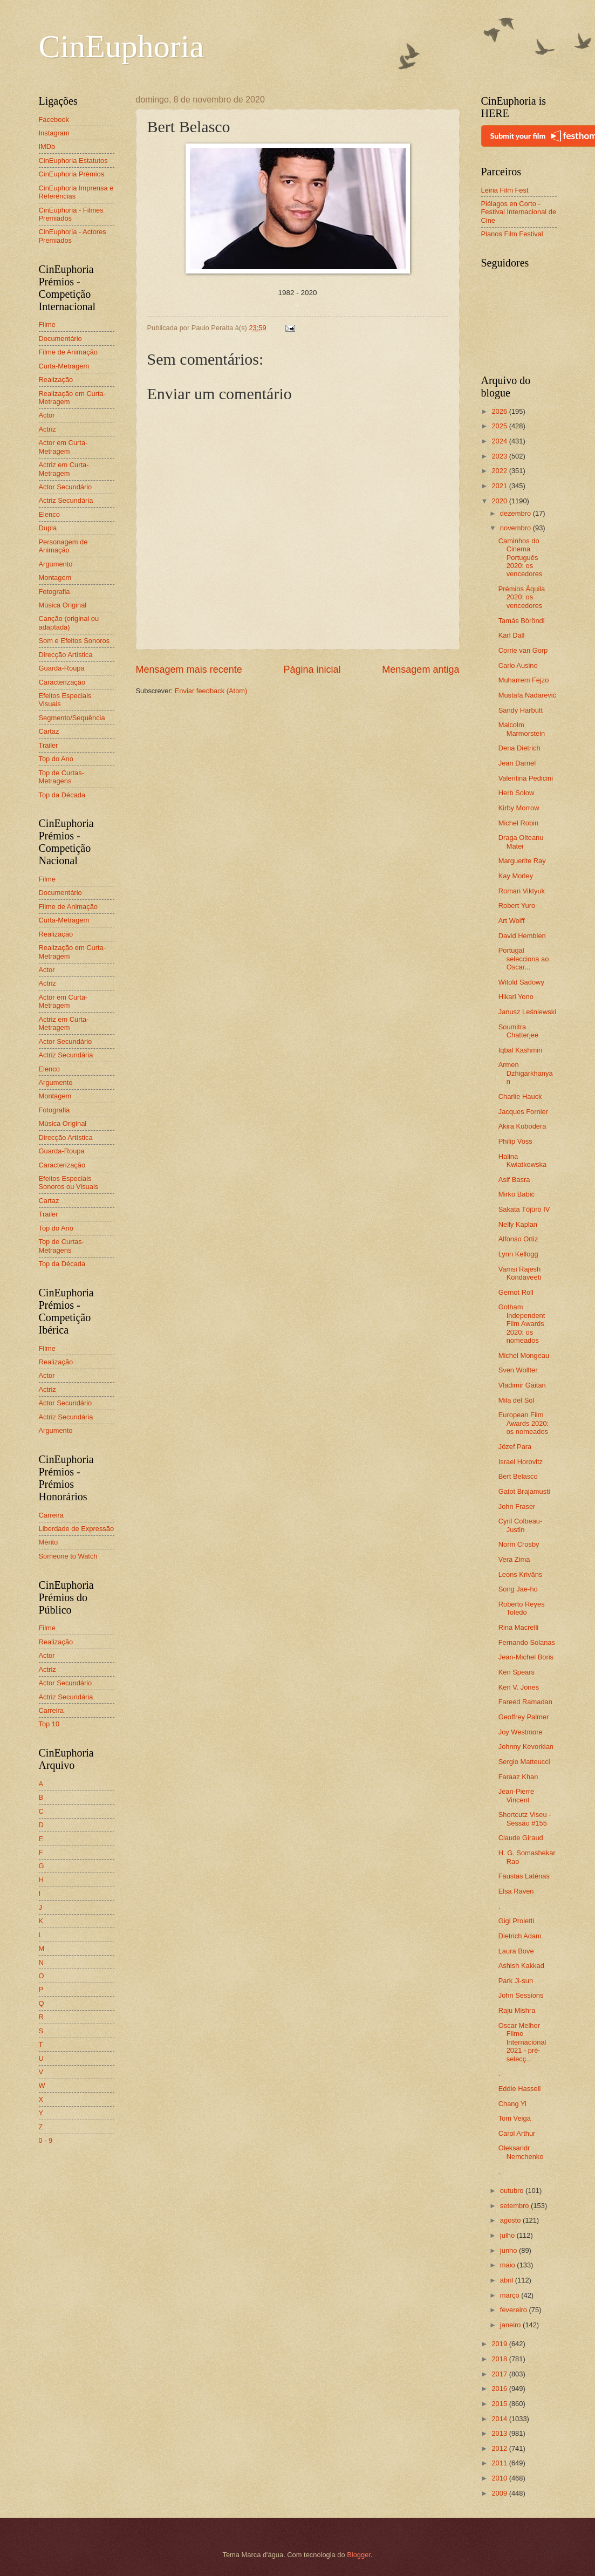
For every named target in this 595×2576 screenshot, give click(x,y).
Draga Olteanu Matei (521, 841)
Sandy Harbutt (520, 710)
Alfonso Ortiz (518, 1239)
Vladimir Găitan (522, 1385)
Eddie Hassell (519, 2089)
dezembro (516, 513)
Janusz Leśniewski (527, 1012)
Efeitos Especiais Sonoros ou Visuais (69, 1182)
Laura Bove (516, 1951)
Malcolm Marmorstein (521, 729)
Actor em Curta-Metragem (63, 447)
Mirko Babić (516, 1194)
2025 (500, 426)
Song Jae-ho (518, 1589)
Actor (47, 415)
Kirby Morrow (518, 808)
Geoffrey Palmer (523, 1717)
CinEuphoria (121, 46)
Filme (47, 324)
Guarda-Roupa (62, 668)
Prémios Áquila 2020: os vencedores (521, 597)
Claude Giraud (520, 1838)
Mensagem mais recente (189, 669)
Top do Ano (56, 759)
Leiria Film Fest (505, 190)
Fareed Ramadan (525, 1702)
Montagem (55, 577)
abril (507, 2280)
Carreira (51, 1515)
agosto (511, 2220)
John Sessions (521, 1995)
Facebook (54, 119)
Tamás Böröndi (521, 621)
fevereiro (514, 2310)
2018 (500, 2359)
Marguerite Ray (522, 861)
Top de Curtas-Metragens (61, 777)
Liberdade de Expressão (76, 1529)
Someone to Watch (68, 1556)
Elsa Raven (516, 1891)
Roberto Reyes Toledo (521, 1608)
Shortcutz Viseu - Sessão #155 (524, 1818)
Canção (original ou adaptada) (69, 622)
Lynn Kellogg (518, 1254)
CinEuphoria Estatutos (73, 160)
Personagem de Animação (63, 546)
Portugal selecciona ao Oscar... (523, 958)
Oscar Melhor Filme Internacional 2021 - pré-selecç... (522, 2042)
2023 (500, 456)
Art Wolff (511, 921)
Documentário (60, 338)
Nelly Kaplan (517, 1224)
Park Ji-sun (515, 1981)
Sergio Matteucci (524, 1762)
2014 (500, 2419)
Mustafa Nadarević (527, 695)
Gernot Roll (516, 1292)
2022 (500, 471)
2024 (500, 441)
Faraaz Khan (518, 1777)
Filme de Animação (68, 352)
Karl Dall (511, 635)
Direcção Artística (66, 655)
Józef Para (515, 1447)
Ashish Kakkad (521, 1966)
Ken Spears (516, 1672)
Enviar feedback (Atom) (211, 691)
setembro (515, 2206)
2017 (500, 2374)
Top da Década (62, 795)
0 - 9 (46, 2140)
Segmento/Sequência (72, 718)
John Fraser (517, 1506)
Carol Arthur (517, 2133)
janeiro (511, 2325)
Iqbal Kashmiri (520, 1050)
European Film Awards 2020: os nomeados (523, 1423)
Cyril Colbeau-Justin (520, 1525)
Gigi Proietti (516, 1921)
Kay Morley (515, 876)
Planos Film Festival (512, 234)
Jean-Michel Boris (525, 1657)
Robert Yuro (516, 905)
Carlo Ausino (518, 665)
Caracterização (62, 682)
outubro (512, 2190)
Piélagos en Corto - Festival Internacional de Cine (519, 212)
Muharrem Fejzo (523, 680)
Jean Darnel (517, 763)
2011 (500, 2463)
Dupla (48, 528)
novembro (516, 528)
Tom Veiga (514, 2118)
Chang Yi (512, 2104)
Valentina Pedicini (525, 778)
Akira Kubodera (522, 1126)
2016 (500, 2388)
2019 (500, 2344)
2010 (500, 2478)
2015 (500, 2404)
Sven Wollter (518, 1370)
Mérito (48, 1542)
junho (509, 2250)
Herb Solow (516, 793)
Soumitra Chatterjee (518, 1031)
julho (508, 2235)
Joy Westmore (520, 1732)
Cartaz (49, 731)
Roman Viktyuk (521, 891)
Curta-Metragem (64, 366)
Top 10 (49, 1724)
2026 (500, 411)
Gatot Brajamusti (524, 1491)
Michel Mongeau (523, 1355)
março (510, 2295)
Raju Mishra (517, 2010)
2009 (500, 2493)
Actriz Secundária (66, 500)
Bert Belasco (518, 1476)
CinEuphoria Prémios (72, 174)
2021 (500, 486)
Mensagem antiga (420, 669)
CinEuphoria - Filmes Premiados (71, 214)
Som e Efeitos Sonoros (74, 641)
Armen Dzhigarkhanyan (525, 1073)
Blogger (359, 2555)
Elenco (49, 514)
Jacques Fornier (523, 1112)
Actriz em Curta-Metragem (64, 469)
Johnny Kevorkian (525, 1747)
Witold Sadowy (521, 982)
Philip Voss (515, 1141)
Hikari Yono (516, 997)
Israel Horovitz (520, 1462)
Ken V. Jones (518, 1687)
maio (508, 2265)
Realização (56, 379)
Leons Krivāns (520, 1574)
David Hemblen (522, 936)
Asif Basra (514, 1180)
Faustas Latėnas (524, 1876)
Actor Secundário (65, 487)
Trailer (48, 745)
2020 (500, 501)
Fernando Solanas (526, 1642)
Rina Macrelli (518, 1627)
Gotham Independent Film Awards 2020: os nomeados (521, 1323)
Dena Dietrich (519, 748)
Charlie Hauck (520, 1096)
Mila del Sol (516, 1400)
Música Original (63, 605)
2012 (500, 2448)
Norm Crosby (518, 1544)
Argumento (56, 564)
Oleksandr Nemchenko (521, 2152)
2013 (500, 2433)
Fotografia (54, 591)
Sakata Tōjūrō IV (524, 1209)
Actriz (47, 429)
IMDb (47, 146)
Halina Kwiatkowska (522, 1160)
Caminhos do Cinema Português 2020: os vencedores (520, 557)
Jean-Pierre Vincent (516, 1795)
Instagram (54, 133)
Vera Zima (514, 1559)
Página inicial (311, 669)
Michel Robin (518, 823)
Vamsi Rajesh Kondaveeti (519, 1273)
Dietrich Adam (520, 1936)
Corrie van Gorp (523, 650)
